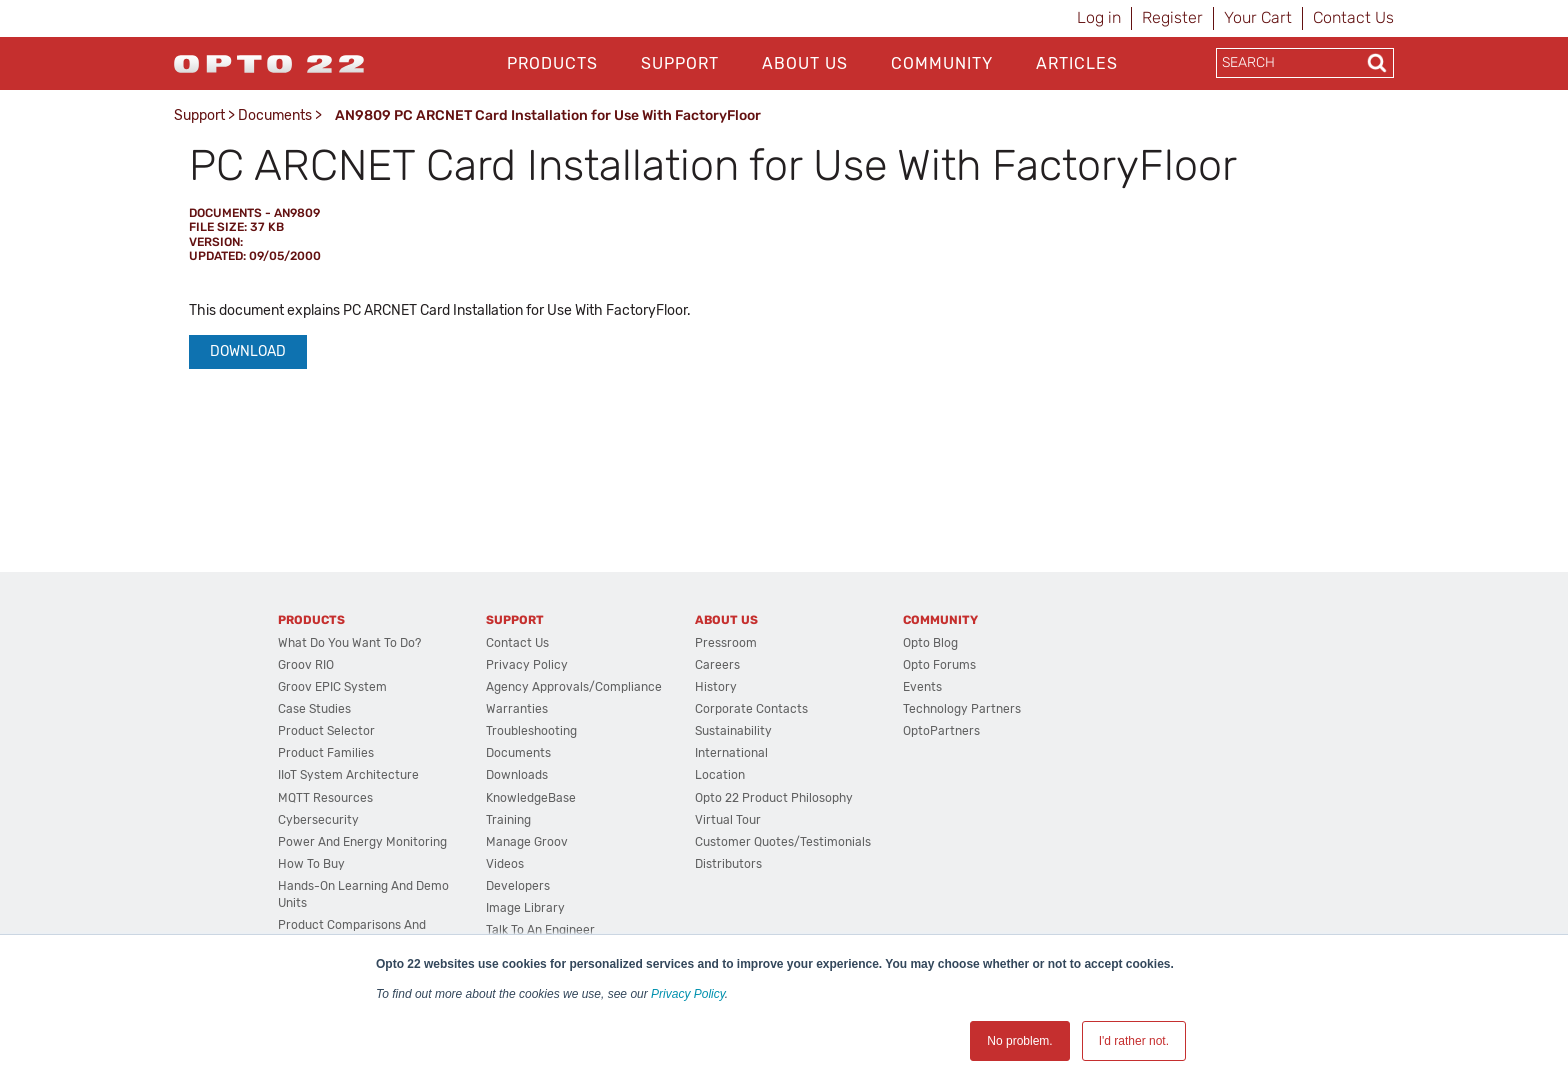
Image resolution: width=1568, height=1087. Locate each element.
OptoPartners (941, 731)
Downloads (517, 775)
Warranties (517, 709)
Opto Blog (930, 643)
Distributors (728, 864)
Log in (1099, 17)
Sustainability (733, 731)
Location (720, 775)
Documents (275, 115)
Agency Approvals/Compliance (574, 687)
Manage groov (527, 842)
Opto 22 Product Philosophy (774, 798)
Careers (717, 665)
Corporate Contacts (751, 709)
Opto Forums (939, 665)
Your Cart (1258, 17)
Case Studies (314, 709)
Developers (518, 886)
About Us (805, 63)
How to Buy (311, 864)
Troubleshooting (531, 731)
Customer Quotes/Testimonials (783, 842)
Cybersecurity (318, 820)
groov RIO (306, 665)
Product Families (326, 753)
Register (1172, 17)
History (716, 687)
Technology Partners (962, 709)
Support (680, 63)
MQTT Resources (325, 798)
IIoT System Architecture (348, 775)
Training (508, 820)
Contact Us (1353, 17)
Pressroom (726, 643)
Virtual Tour (728, 820)
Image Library (525, 908)
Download (248, 351)
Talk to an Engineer (540, 930)
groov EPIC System (332, 687)
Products (552, 63)
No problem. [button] (1019, 1041)
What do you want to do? (349, 643)
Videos (505, 864)
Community (942, 63)
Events (922, 687)
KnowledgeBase (531, 798)
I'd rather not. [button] (1134, 1041)
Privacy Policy (688, 994)
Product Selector (326, 731)
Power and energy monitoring (362, 842)
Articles (1077, 63)
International (731, 753)
